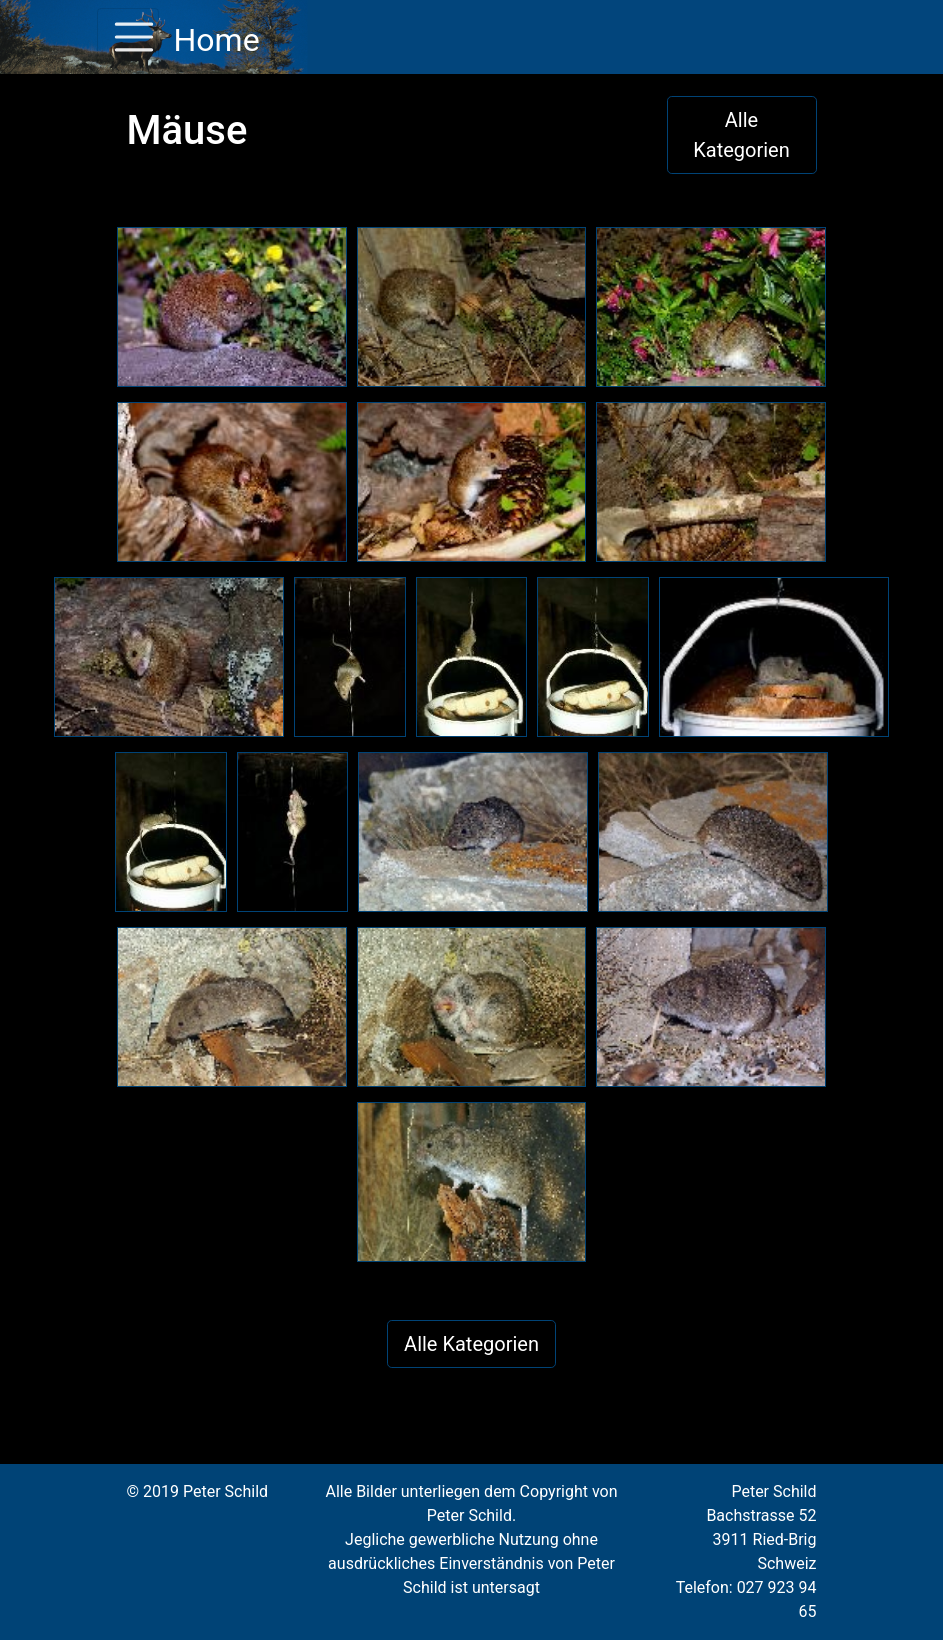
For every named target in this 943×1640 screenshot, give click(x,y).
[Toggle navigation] (128, 37)
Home (213, 40)
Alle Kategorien (741, 135)
